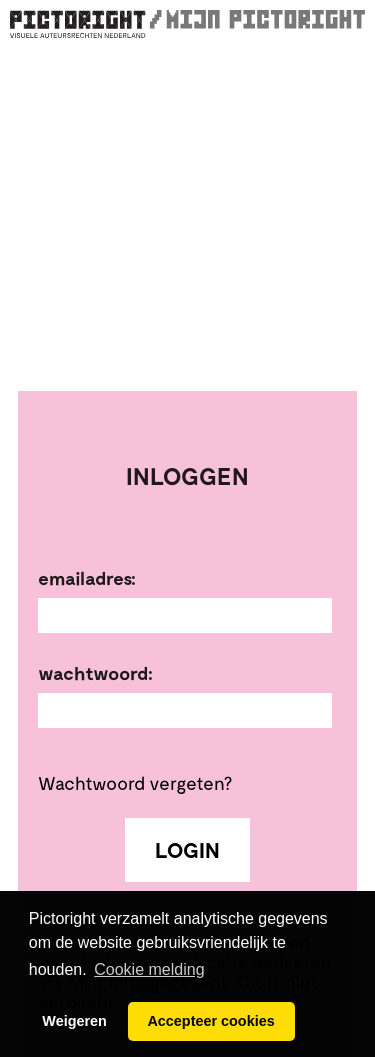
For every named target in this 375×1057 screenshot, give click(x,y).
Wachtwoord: (95, 673)
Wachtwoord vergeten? (135, 782)
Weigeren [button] (74, 1021)
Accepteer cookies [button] (210, 1021)
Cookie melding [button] (149, 969)
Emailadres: (87, 578)
